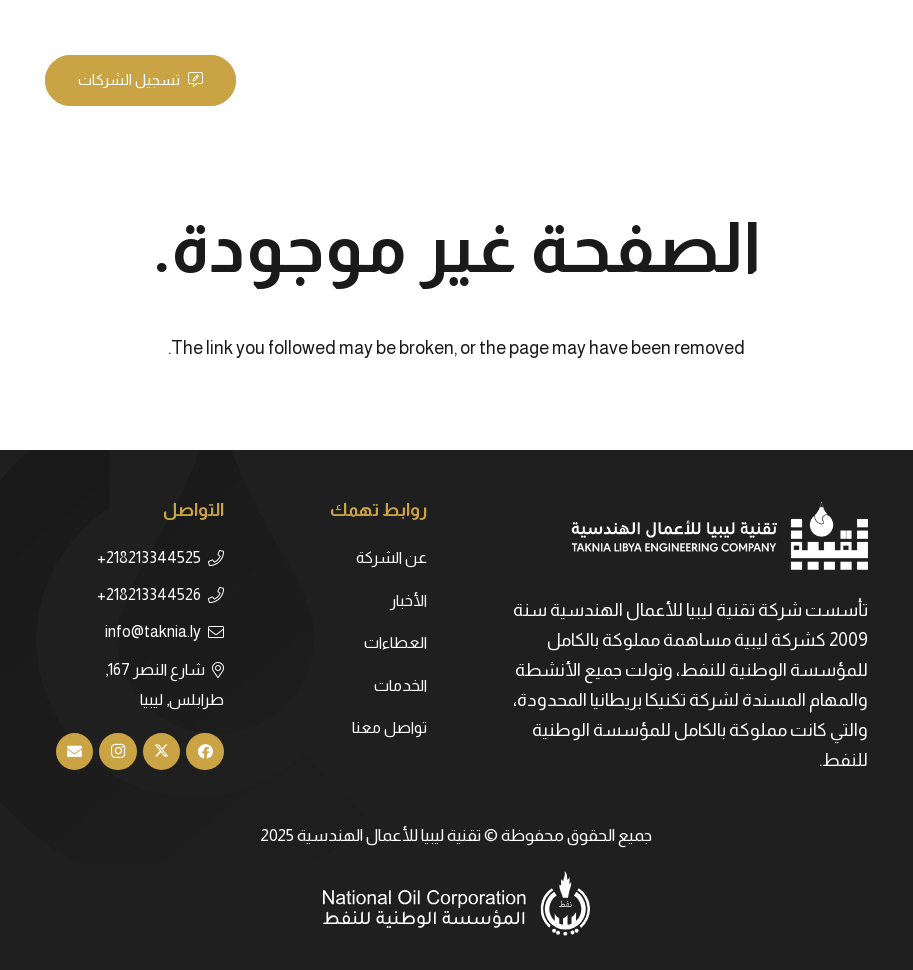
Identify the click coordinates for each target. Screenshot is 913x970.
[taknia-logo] (757, 80)
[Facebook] (135, 20)
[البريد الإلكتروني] (75, 752)
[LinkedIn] (63, 20)
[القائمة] (289, 80)
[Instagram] (118, 752)
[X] (99, 20)
